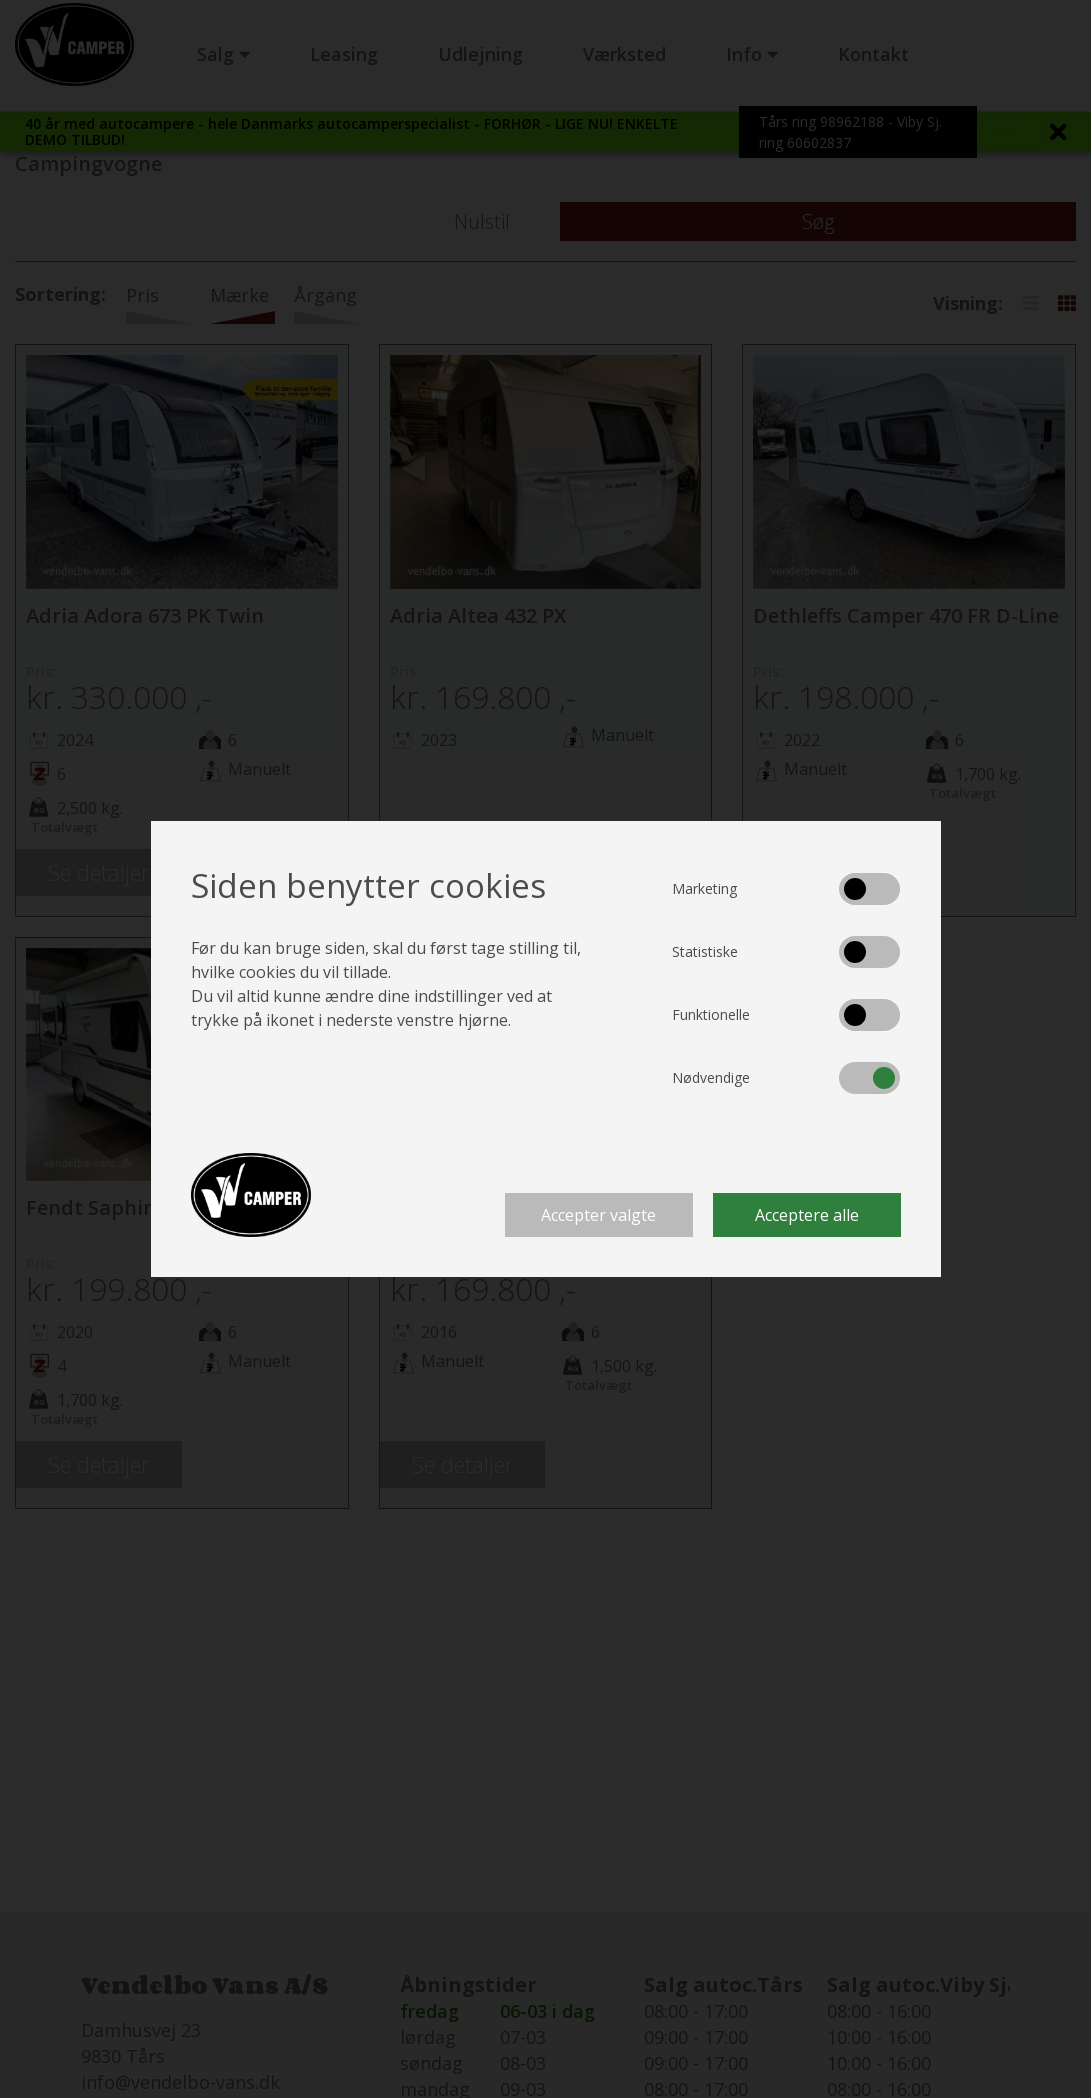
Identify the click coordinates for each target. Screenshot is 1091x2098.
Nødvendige (711, 1077)
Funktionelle (711, 1014)
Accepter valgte (598, 1215)
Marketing (704, 888)
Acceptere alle (807, 1215)
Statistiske (705, 951)
